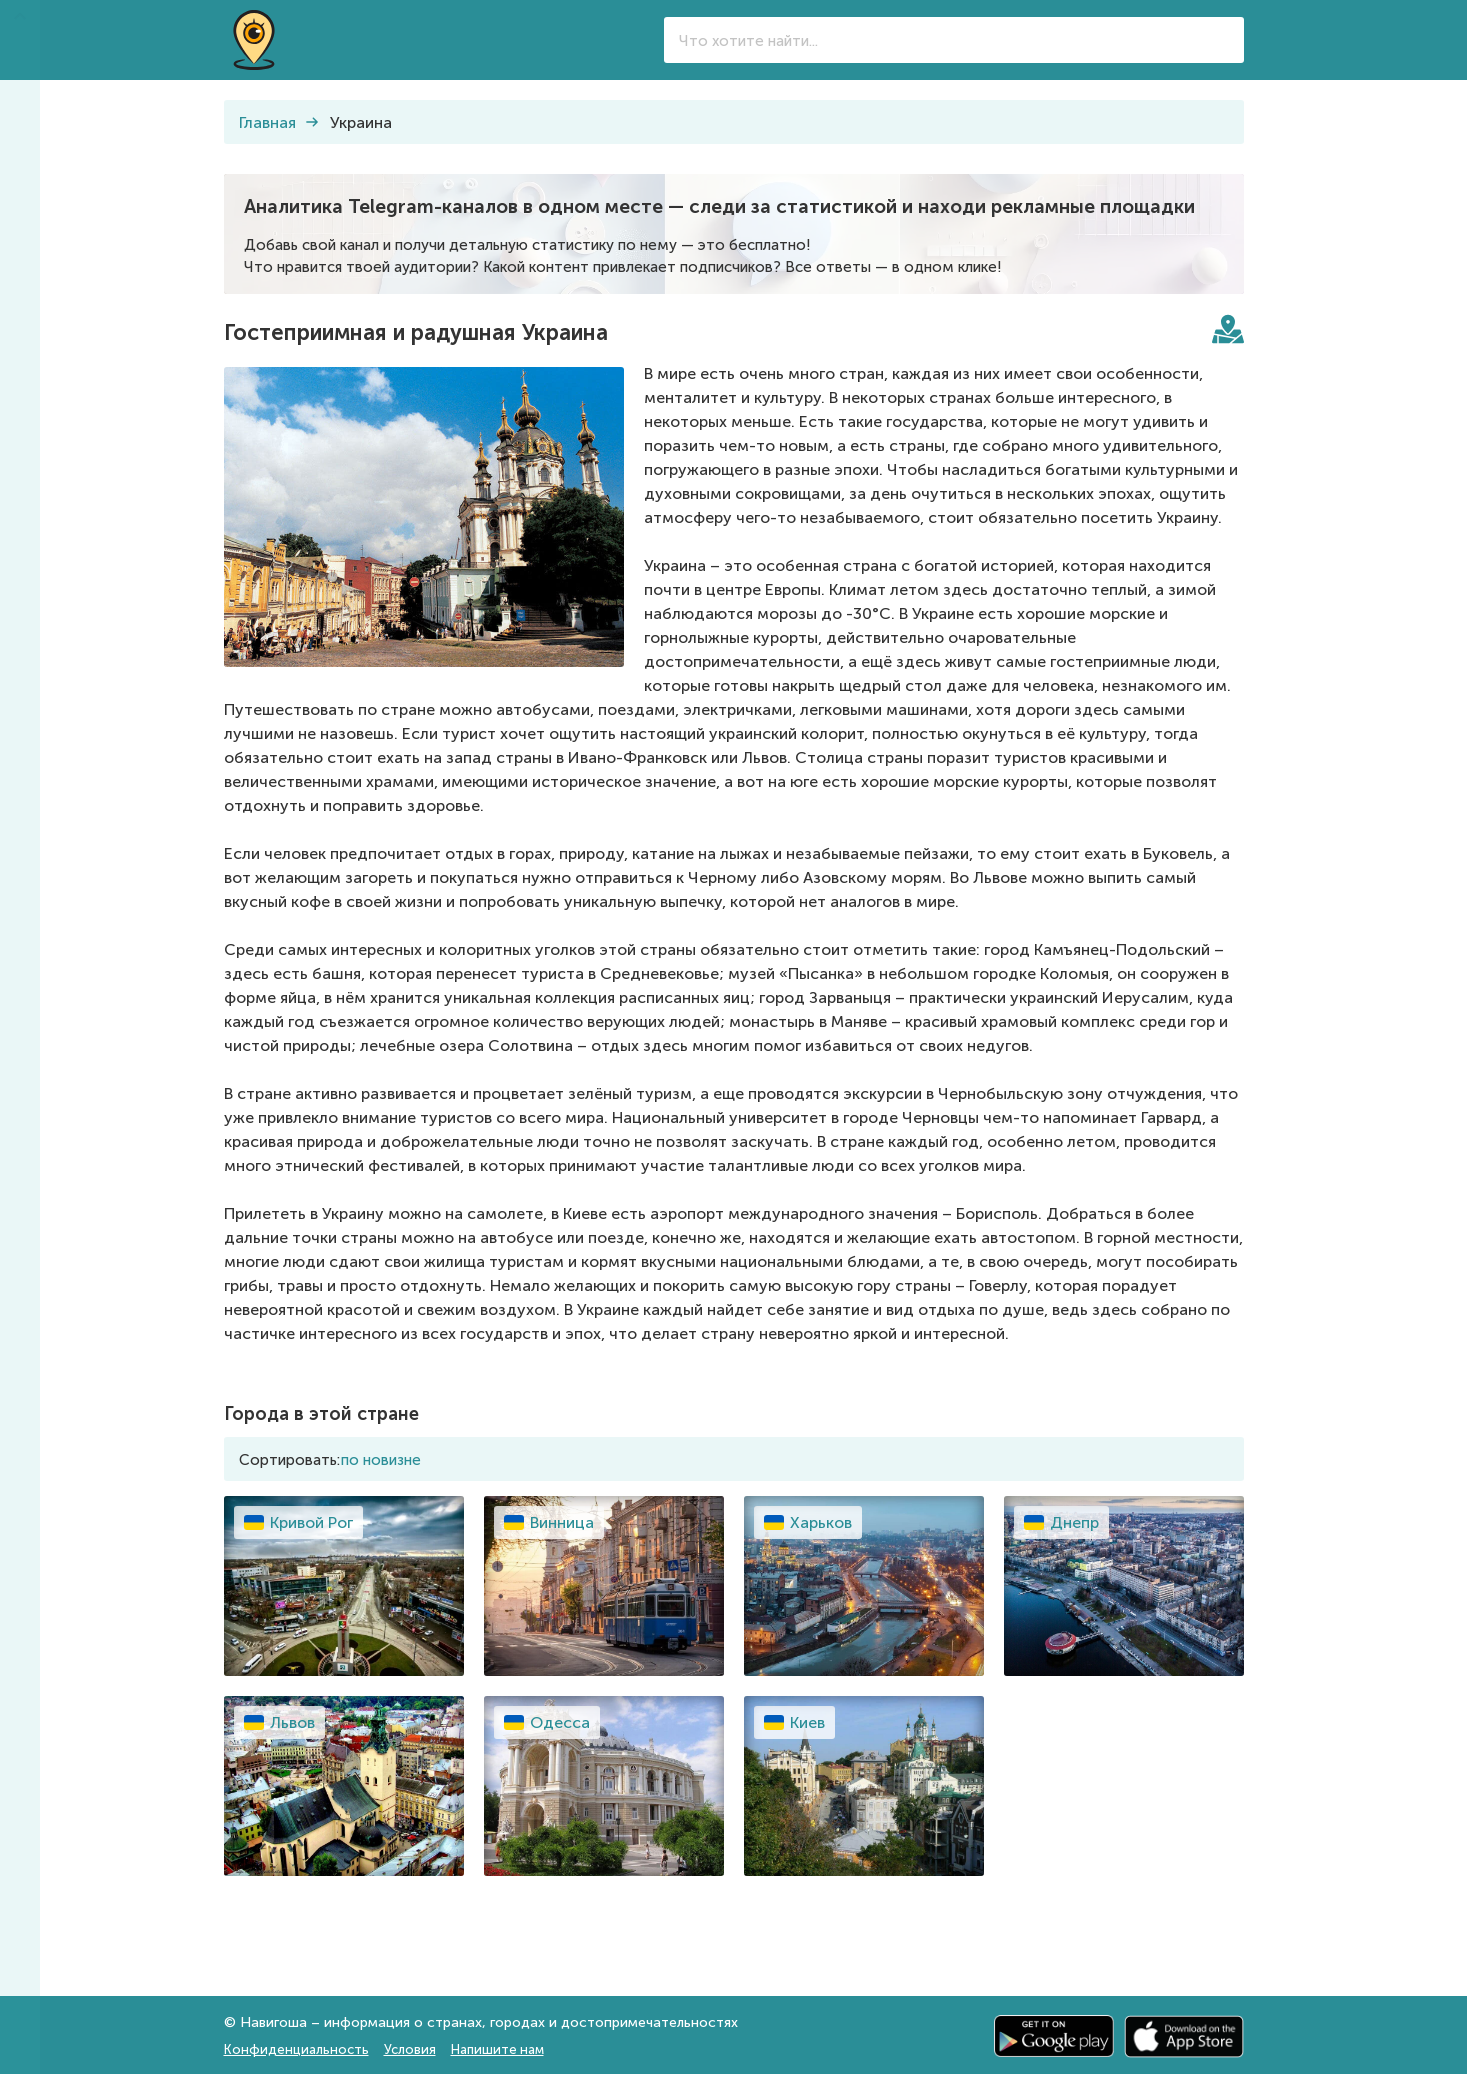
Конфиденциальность (296, 2049)
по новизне (381, 1460)
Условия (410, 2049)
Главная (267, 122)
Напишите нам (497, 2049)
